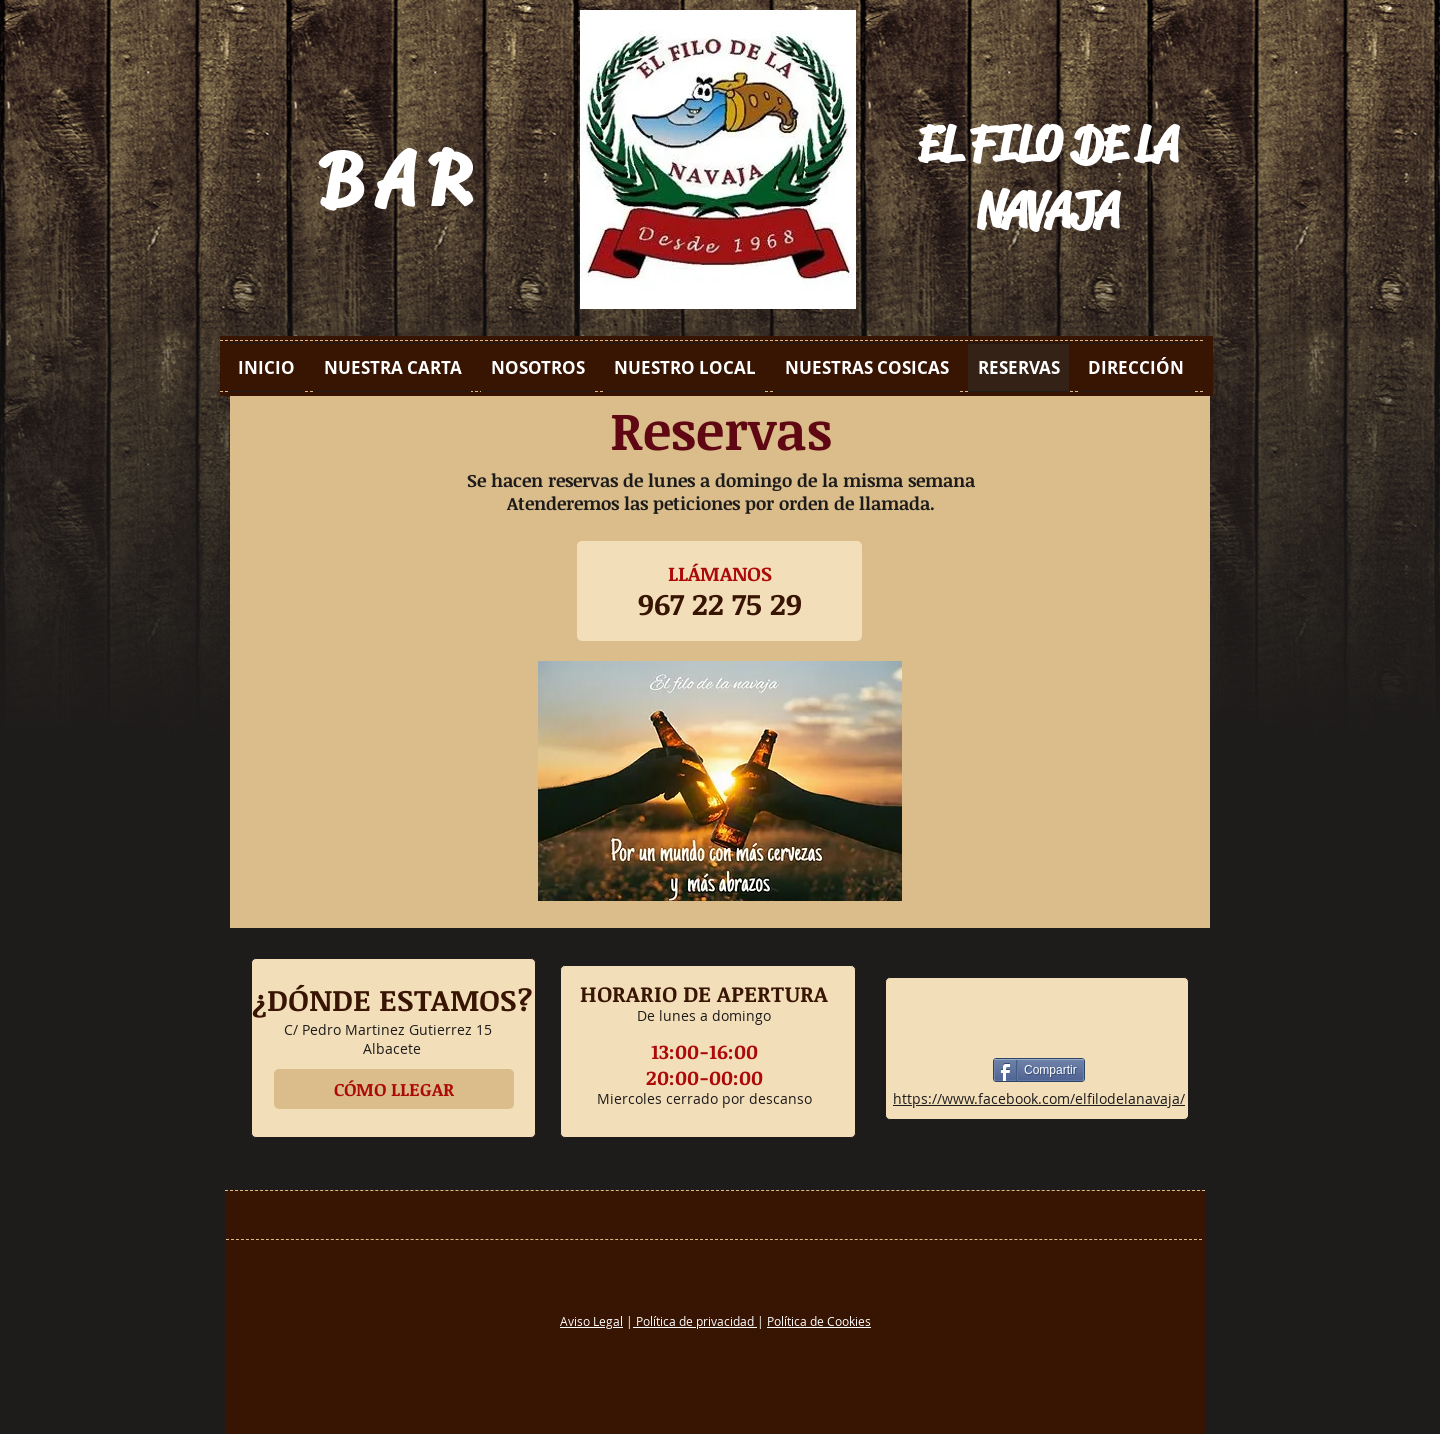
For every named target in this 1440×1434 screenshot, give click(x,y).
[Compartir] (1039, 1070)
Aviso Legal (591, 1321)
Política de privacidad (695, 1321)
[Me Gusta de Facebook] (1038, 1018)
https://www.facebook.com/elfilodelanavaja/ (1039, 1098)
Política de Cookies (819, 1321)
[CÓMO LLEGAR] (394, 1089)
